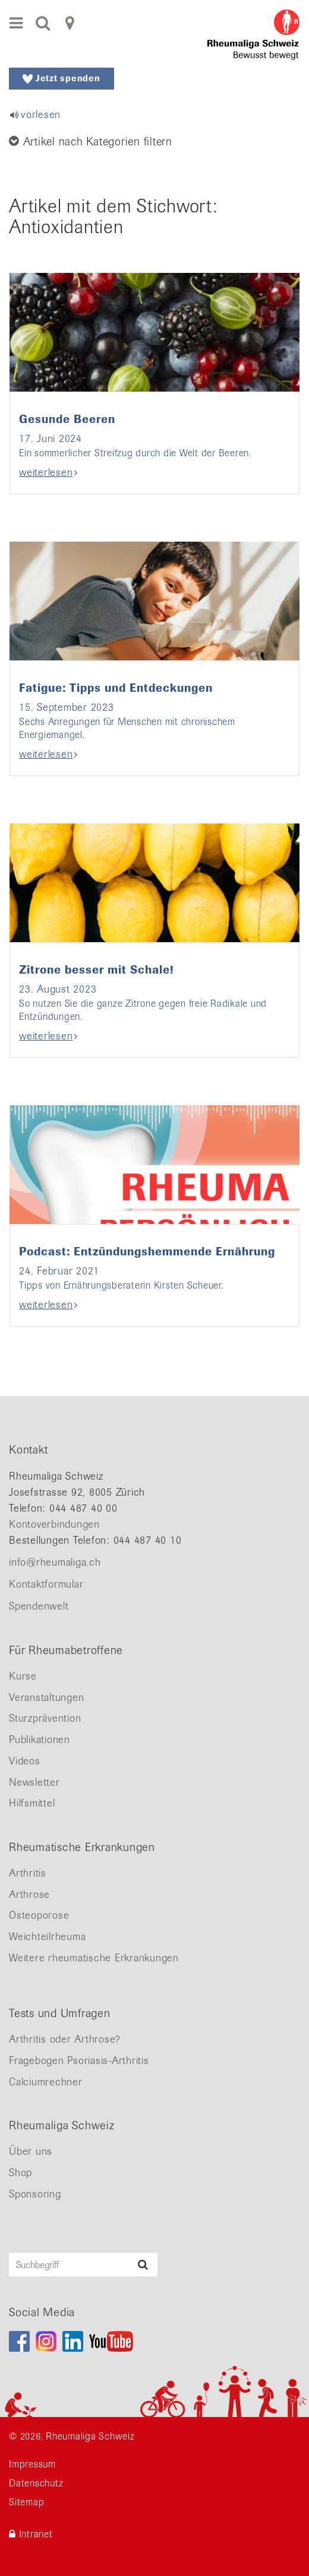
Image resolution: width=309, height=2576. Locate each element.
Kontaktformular (46, 1584)
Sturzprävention (45, 1718)
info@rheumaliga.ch (55, 1562)
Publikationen (39, 1739)
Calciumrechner (46, 2081)
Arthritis (27, 1872)
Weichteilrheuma (47, 1936)
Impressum (32, 2464)
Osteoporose (39, 1915)
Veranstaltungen (46, 1697)
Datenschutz (36, 2483)
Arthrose (29, 1894)
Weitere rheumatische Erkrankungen (94, 1957)
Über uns (30, 2151)
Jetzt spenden (61, 78)
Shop (20, 2172)
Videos (24, 1760)
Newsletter (34, 1782)
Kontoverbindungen (54, 1524)
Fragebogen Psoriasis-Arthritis (79, 2060)
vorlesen (41, 114)
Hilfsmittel (32, 1802)
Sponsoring (35, 2193)
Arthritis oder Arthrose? (65, 2039)
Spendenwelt (38, 1606)
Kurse (23, 1676)
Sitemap (26, 2502)
